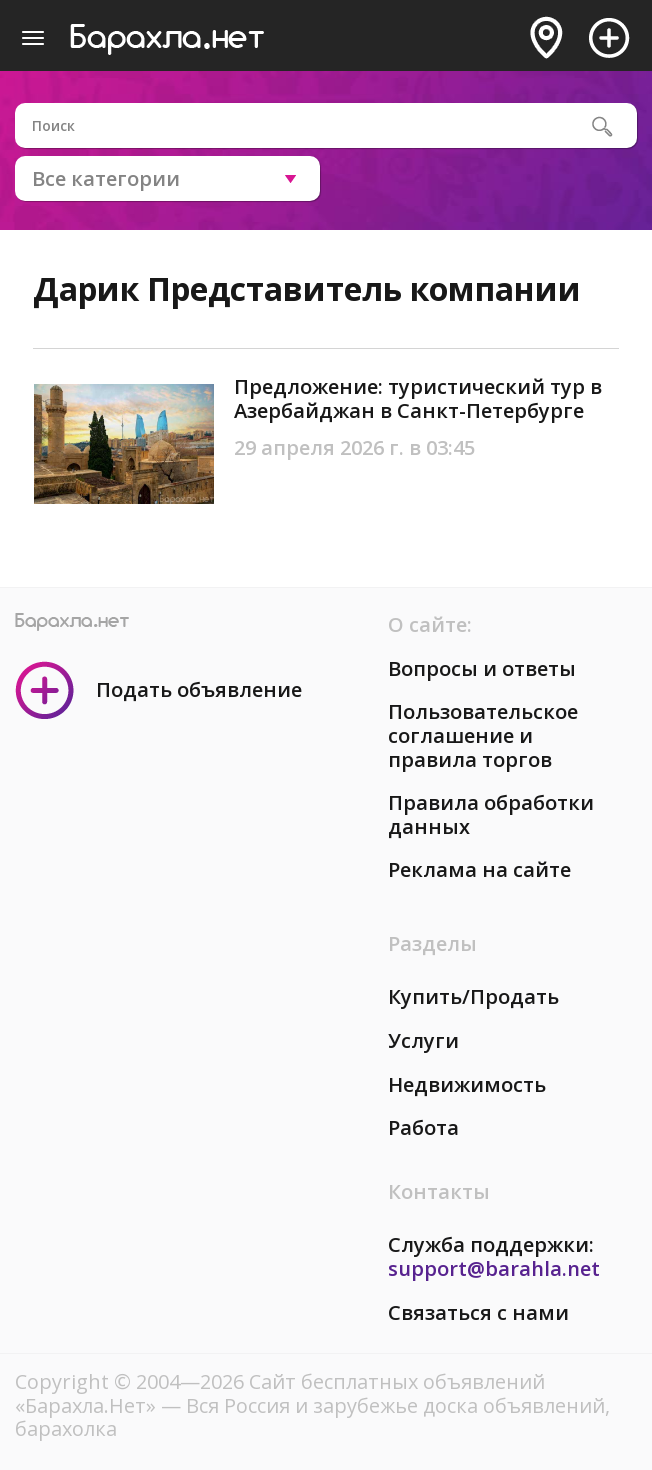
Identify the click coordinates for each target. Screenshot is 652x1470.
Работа (423, 1127)
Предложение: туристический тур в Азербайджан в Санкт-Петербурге (418, 398)
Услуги (423, 1040)
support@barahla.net (494, 1268)
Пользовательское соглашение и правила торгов (483, 735)
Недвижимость (467, 1084)
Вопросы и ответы (482, 668)
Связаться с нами (478, 1312)
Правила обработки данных (491, 814)
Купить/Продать (473, 996)
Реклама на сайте (479, 869)
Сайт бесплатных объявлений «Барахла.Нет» (280, 1393)
